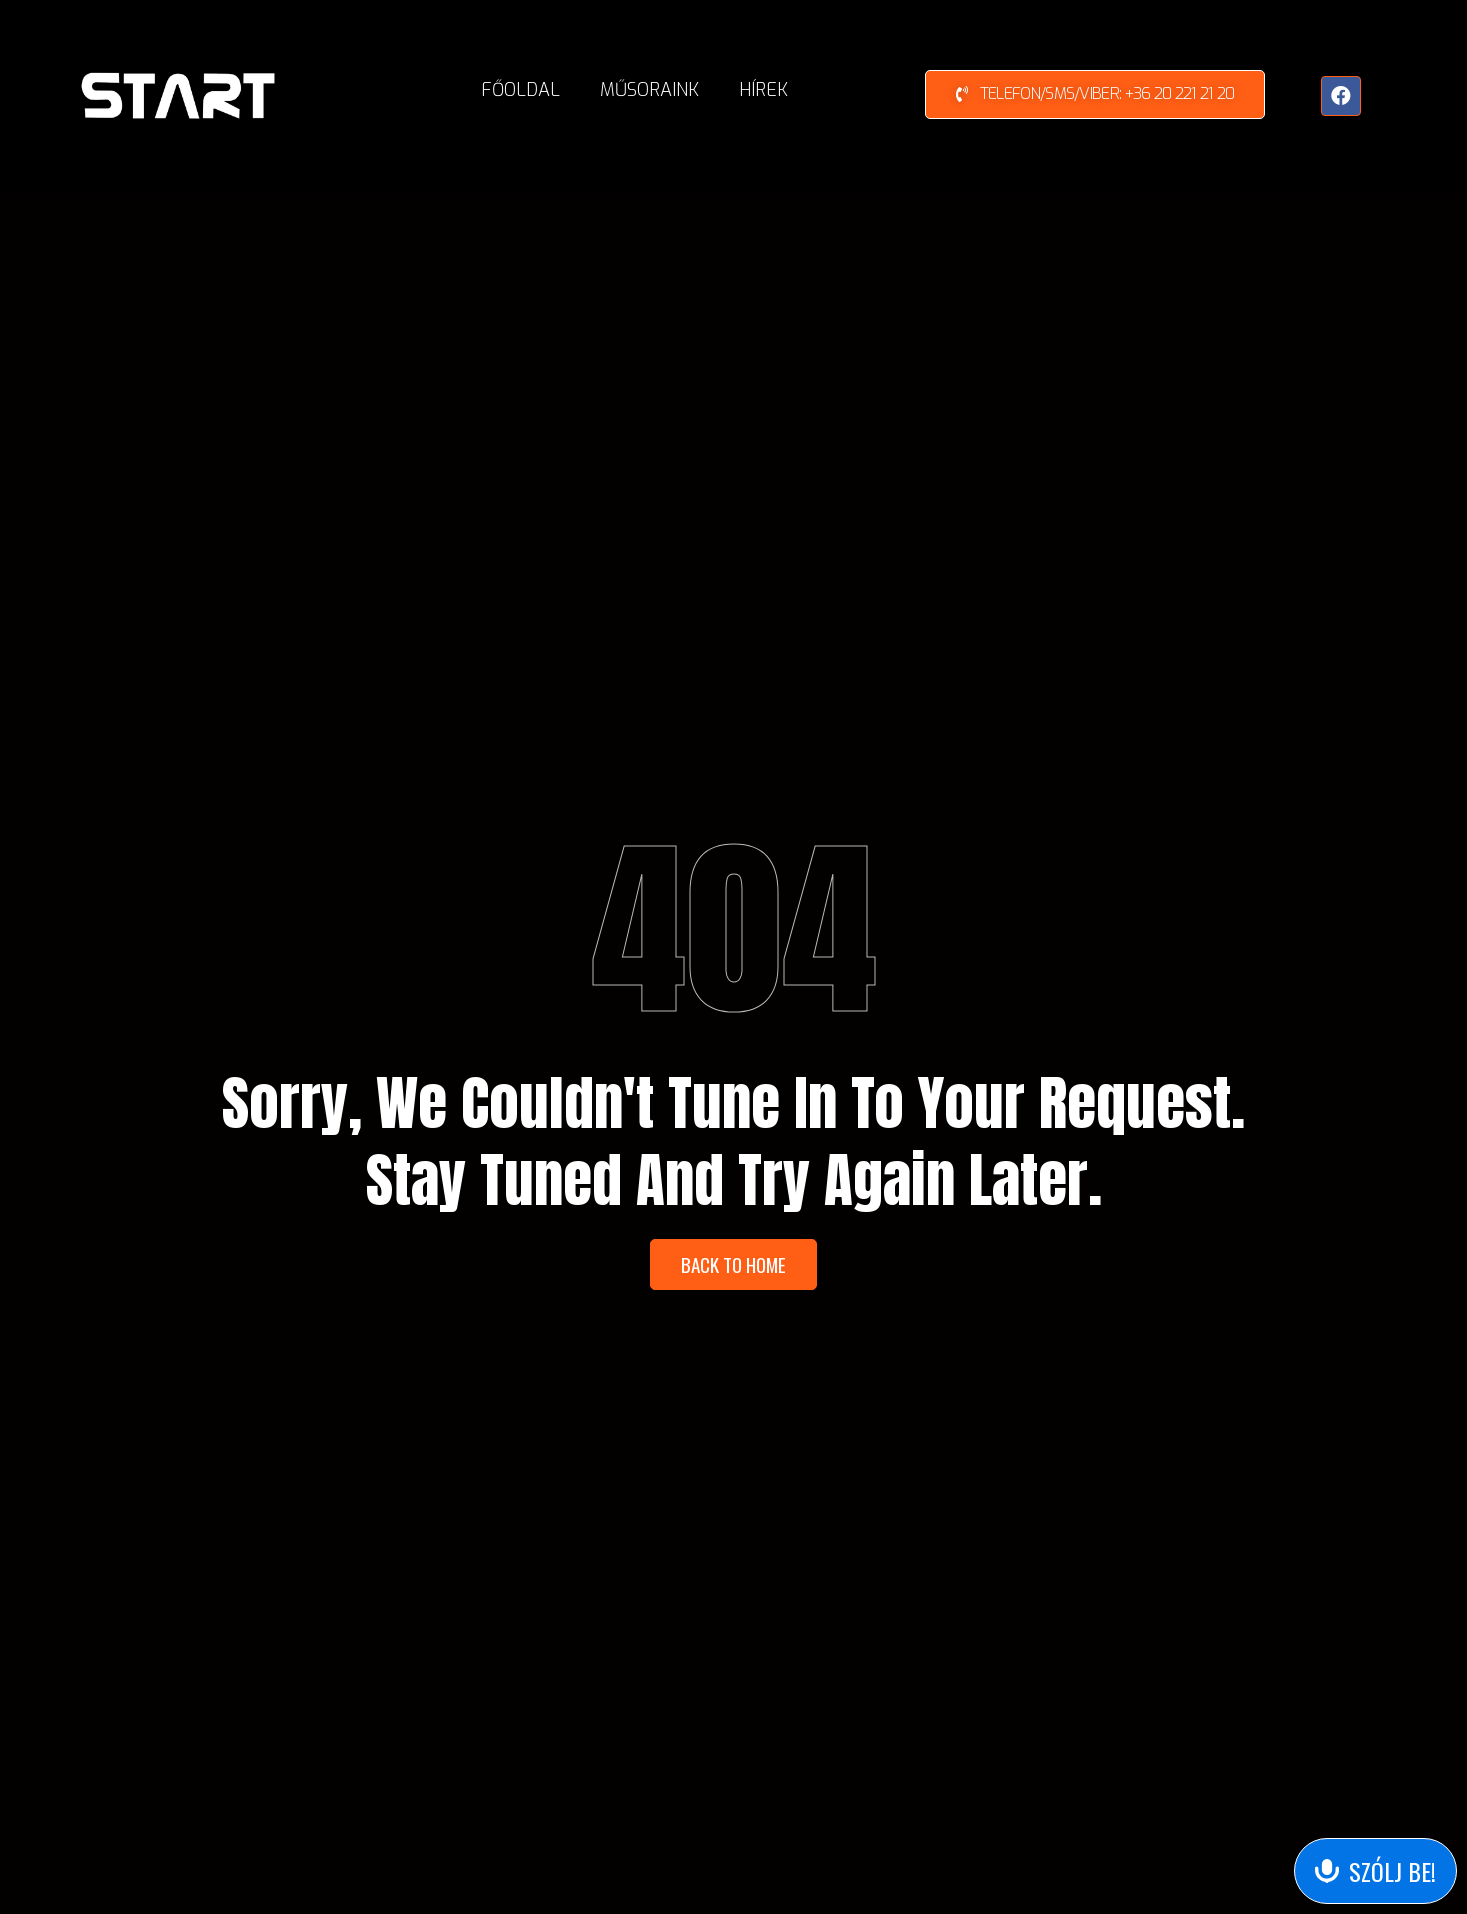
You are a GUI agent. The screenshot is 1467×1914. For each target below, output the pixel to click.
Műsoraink (649, 90)
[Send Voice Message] (1375, 1871)
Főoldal (520, 90)
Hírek (763, 90)
